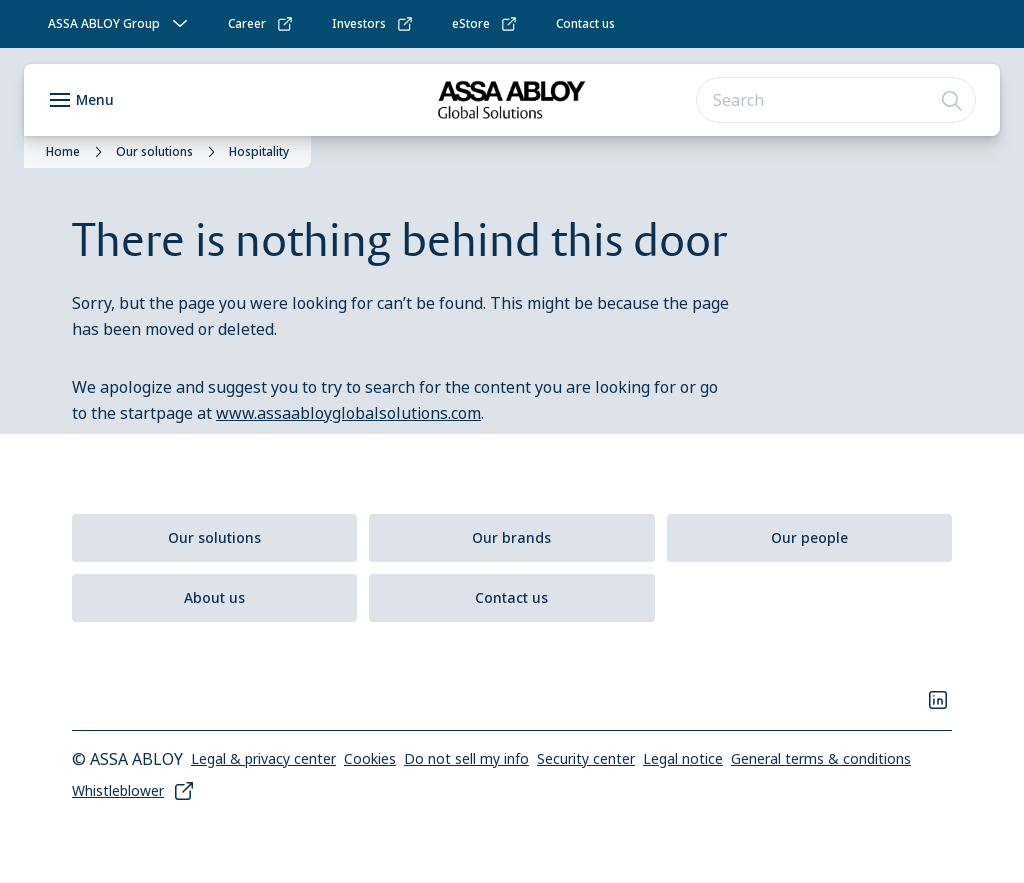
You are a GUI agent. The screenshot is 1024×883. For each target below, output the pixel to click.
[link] (261, 24)
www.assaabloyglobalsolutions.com (348, 413)
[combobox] (836, 100)
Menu (95, 99)
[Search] (953, 100)
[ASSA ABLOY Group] (120, 24)
